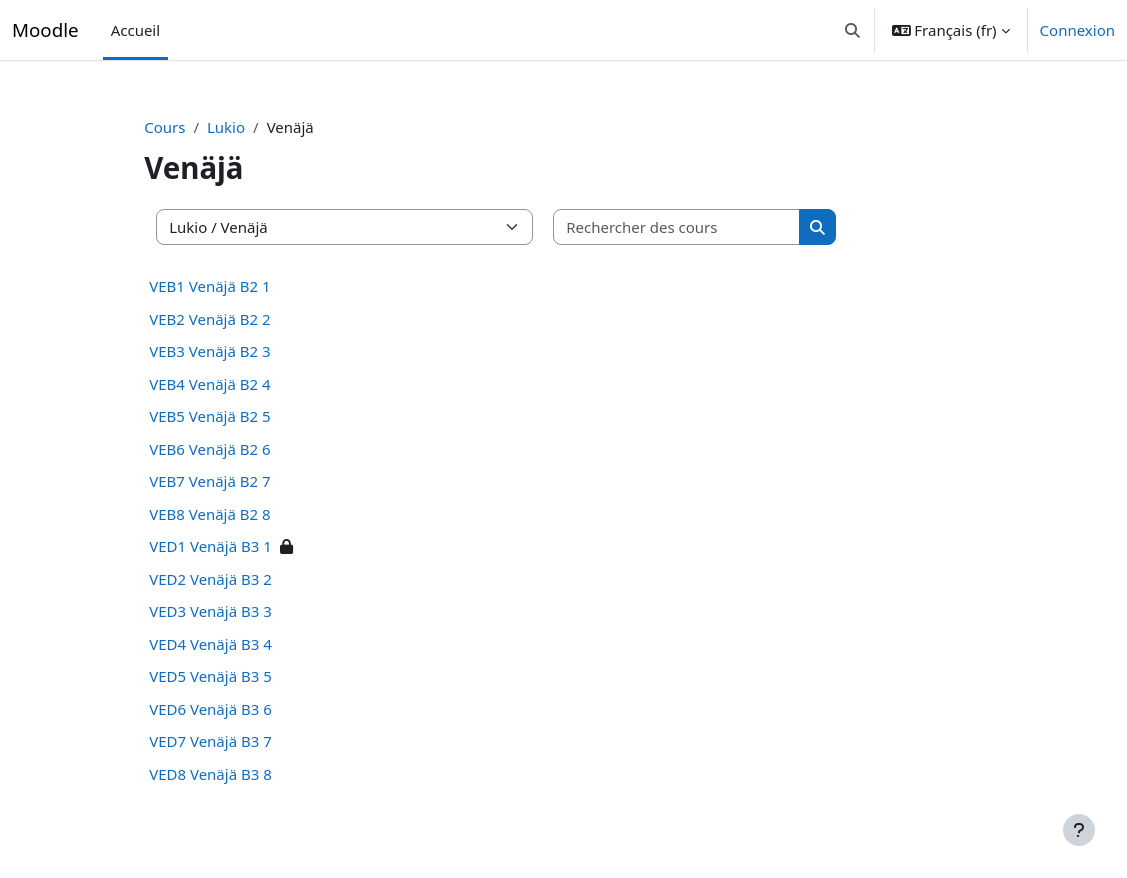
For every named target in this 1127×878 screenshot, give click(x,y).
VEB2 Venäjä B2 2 (239, 319)
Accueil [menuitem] (135, 30)
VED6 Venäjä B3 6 (240, 709)
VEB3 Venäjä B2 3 (239, 351)
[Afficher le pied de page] (1079, 830)
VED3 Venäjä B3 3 (240, 611)
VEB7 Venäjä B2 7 (239, 481)
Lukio (256, 127)
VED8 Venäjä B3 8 (240, 774)
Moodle (45, 29)
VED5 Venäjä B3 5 (240, 676)
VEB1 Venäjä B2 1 (239, 286)
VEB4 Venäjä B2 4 (239, 384)
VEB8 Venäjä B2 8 (239, 514)
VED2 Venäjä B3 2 (240, 579)
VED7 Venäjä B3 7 (240, 741)
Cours (194, 127)
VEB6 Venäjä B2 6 (239, 449)
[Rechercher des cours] (707, 227)
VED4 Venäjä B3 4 (240, 644)
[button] (852, 30)
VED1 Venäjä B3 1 (240, 546)
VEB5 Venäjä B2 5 (239, 416)
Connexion (1077, 30)
